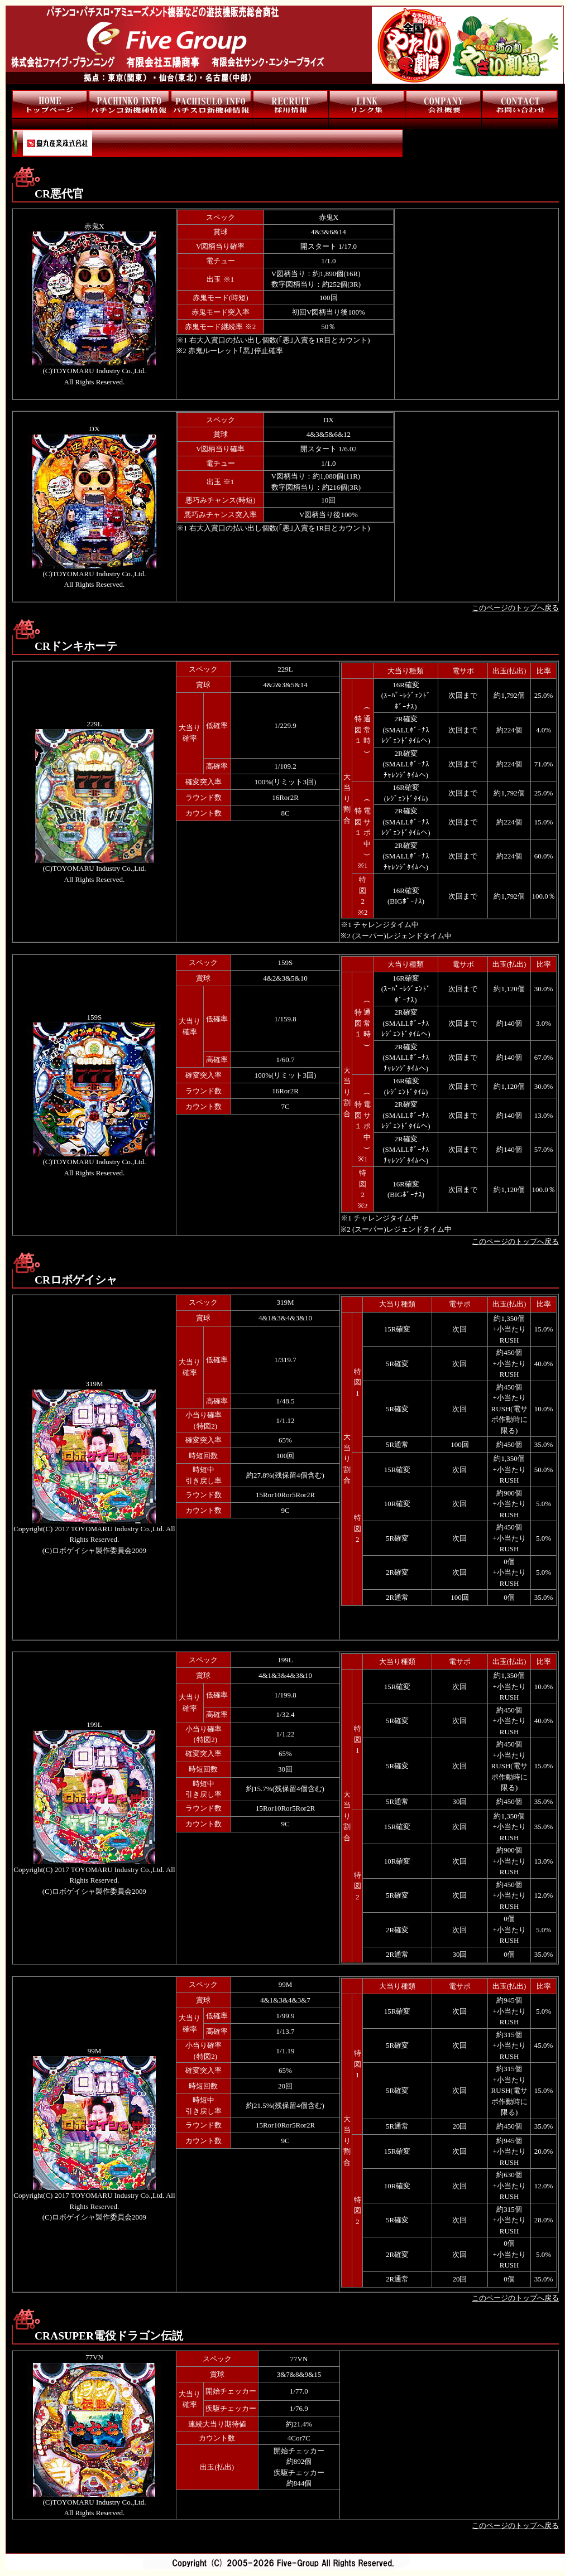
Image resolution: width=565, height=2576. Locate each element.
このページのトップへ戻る (515, 608)
